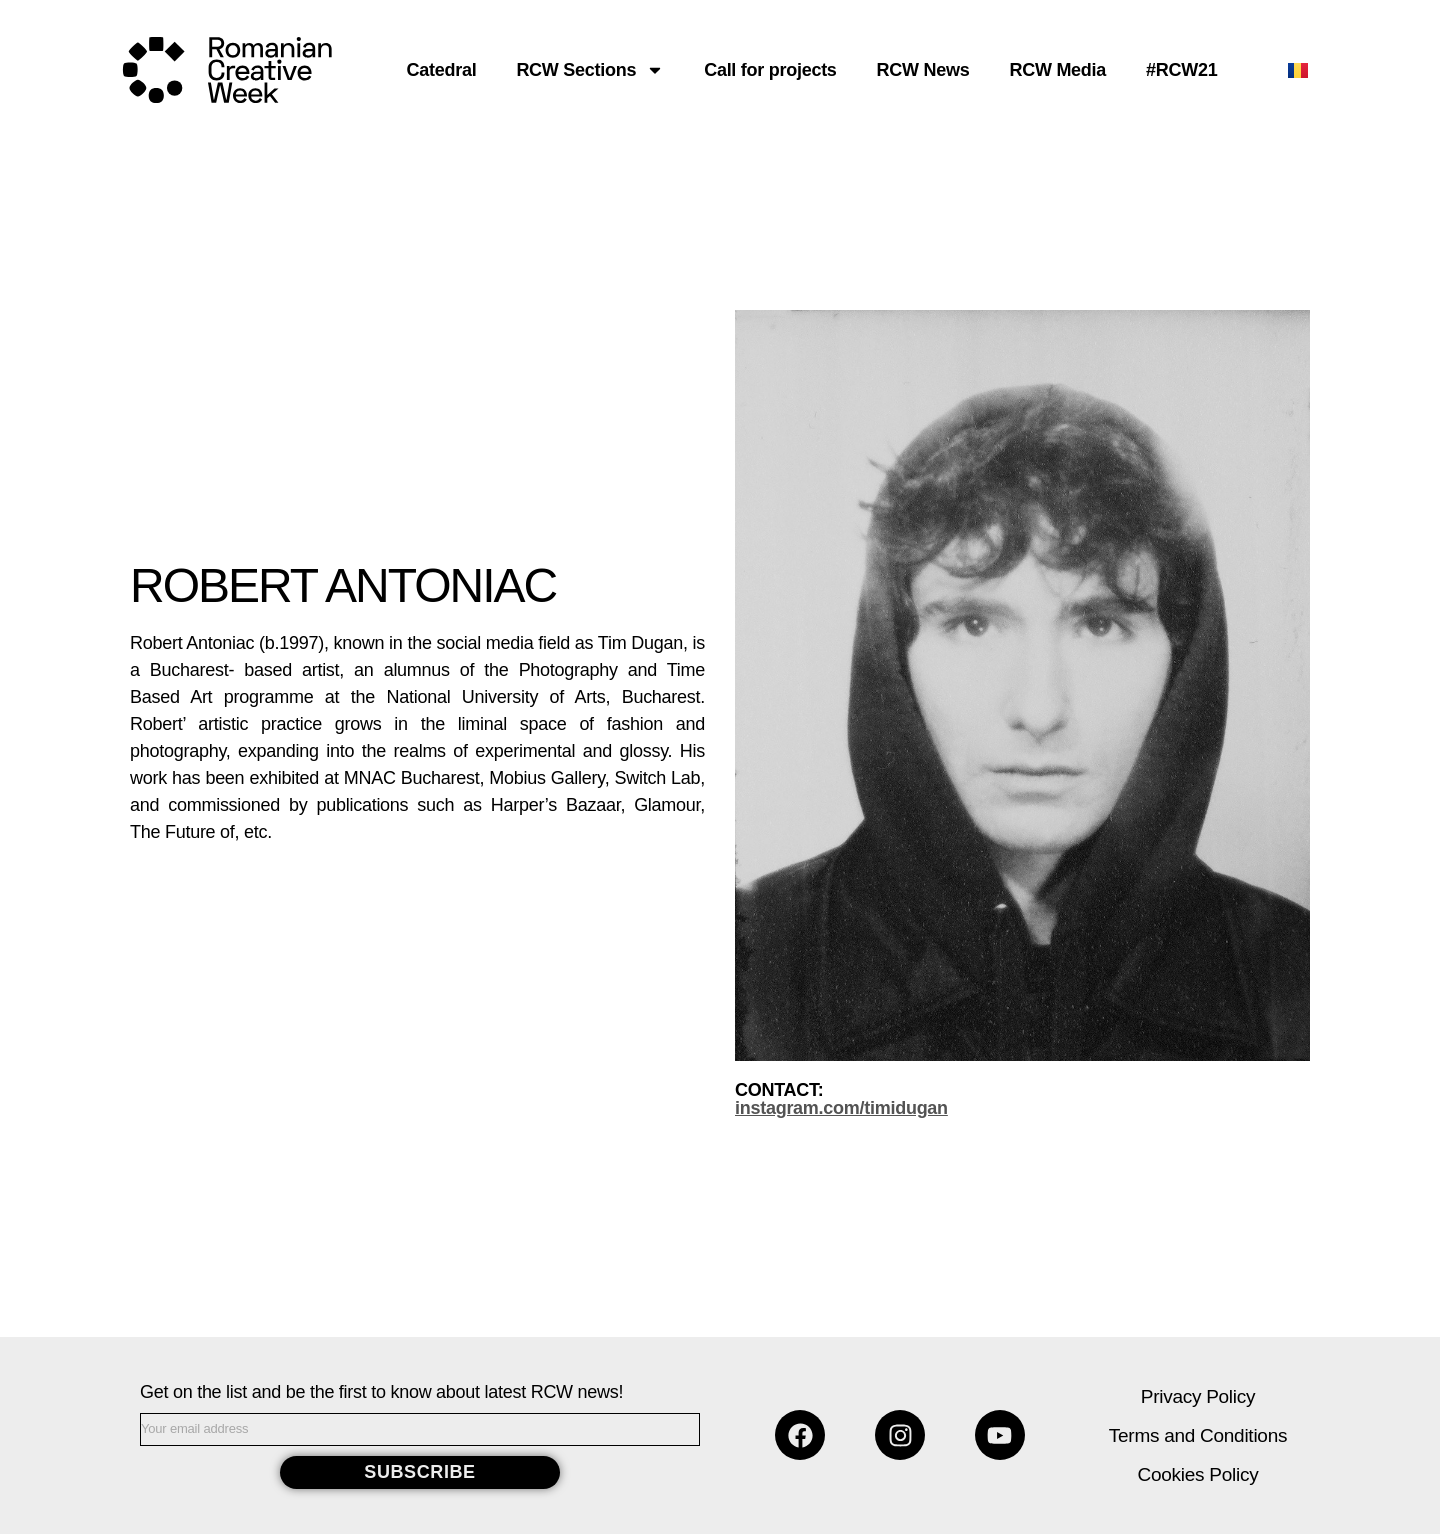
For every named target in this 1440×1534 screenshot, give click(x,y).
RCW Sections (590, 70)
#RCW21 (1181, 70)
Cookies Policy (1198, 1474)
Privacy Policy (1198, 1396)
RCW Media (1057, 70)
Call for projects (770, 70)
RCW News (923, 70)
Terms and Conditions (1198, 1435)
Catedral (442, 70)
